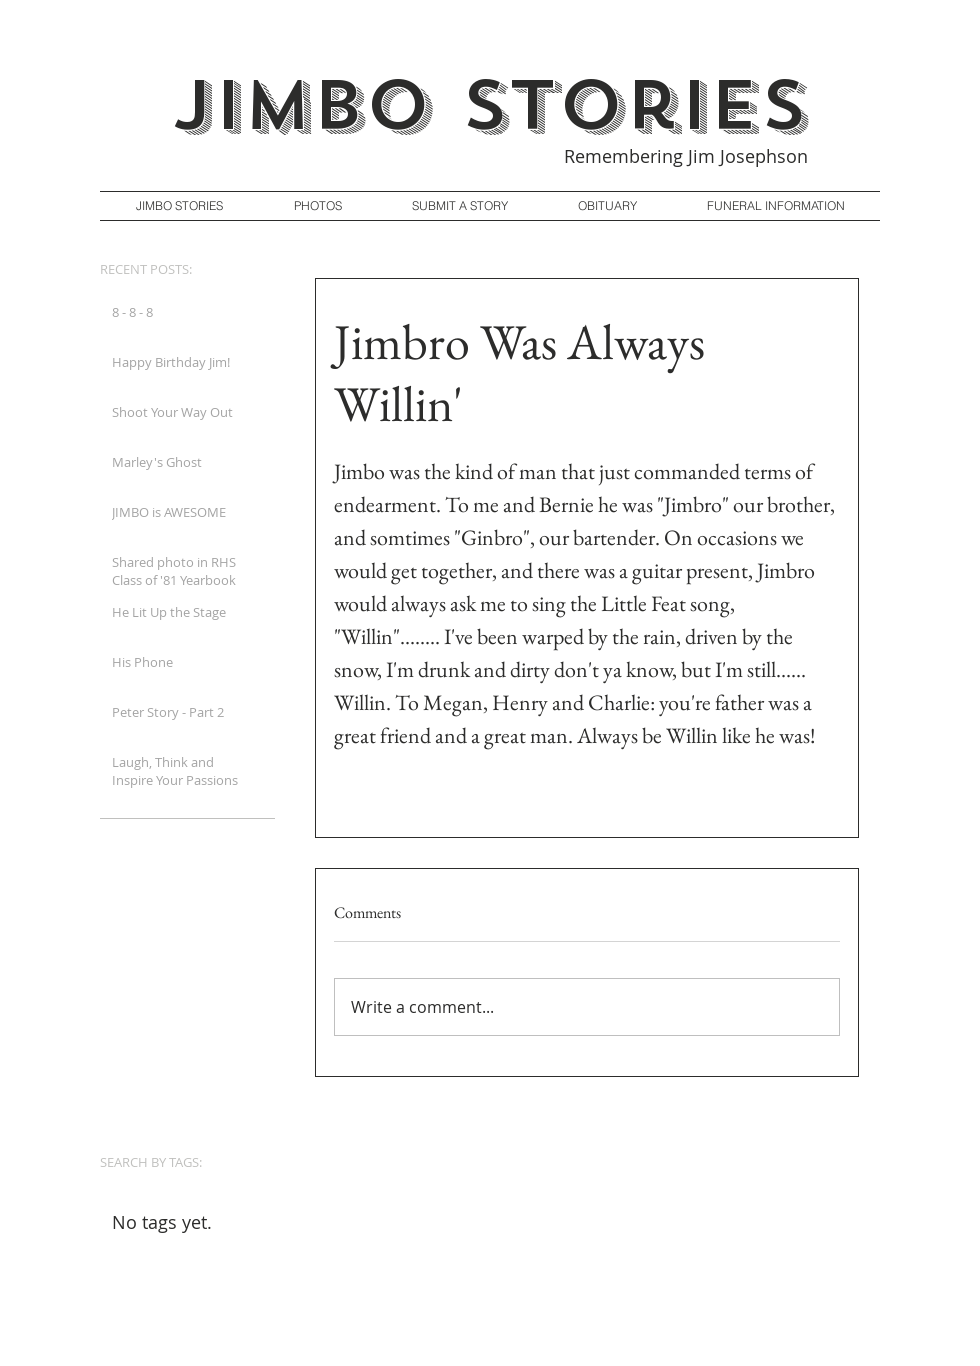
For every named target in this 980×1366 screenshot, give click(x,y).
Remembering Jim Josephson (686, 156)
